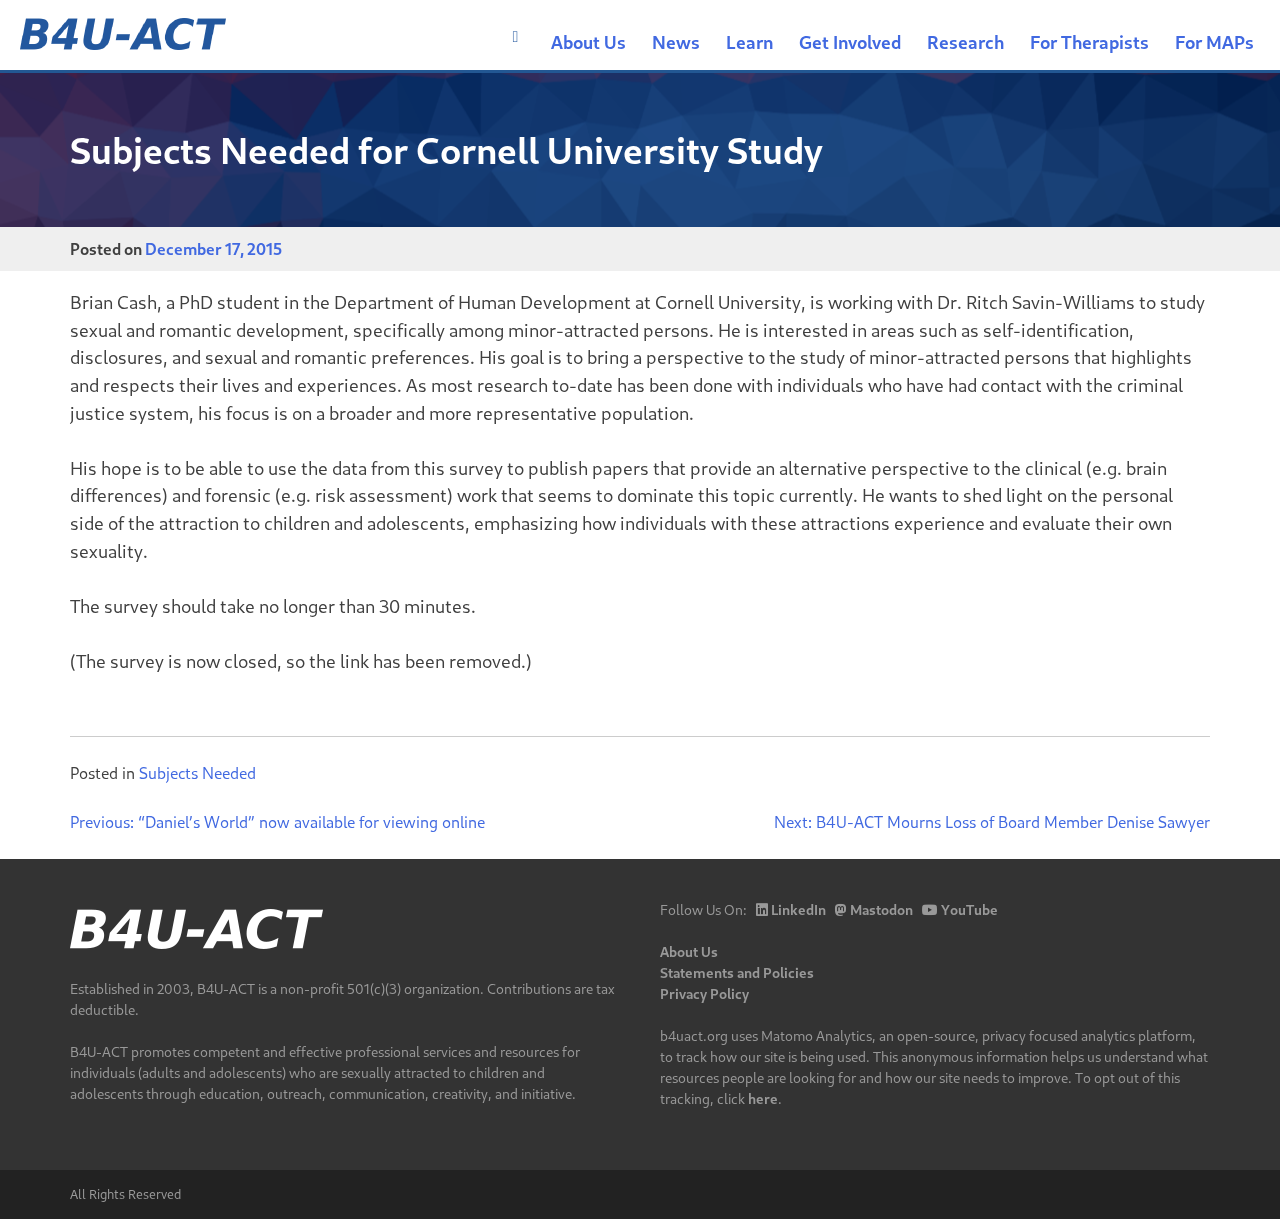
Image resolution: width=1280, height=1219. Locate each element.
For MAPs (1214, 42)
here (763, 1098)
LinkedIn (791, 909)
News (676, 42)
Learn (749, 42)
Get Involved (850, 42)
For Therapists (1089, 42)
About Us (588, 42)
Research (965, 42)
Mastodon (874, 909)
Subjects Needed (197, 772)
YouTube (960, 909)
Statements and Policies (737, 972)
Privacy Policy (704, 993)
